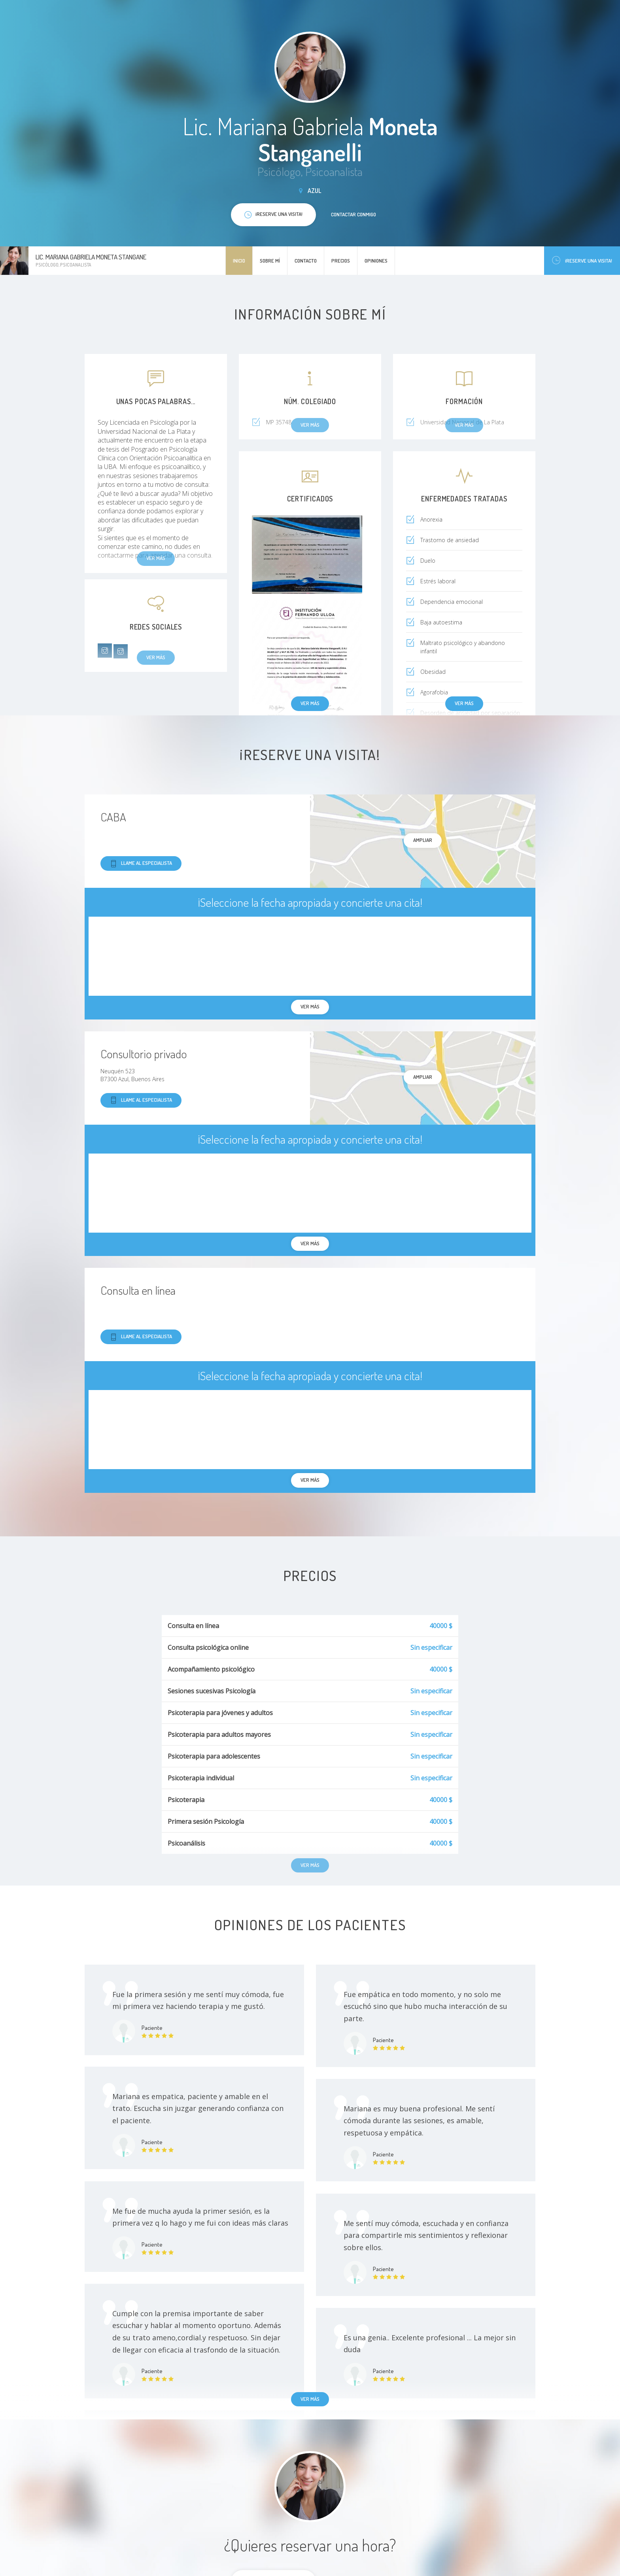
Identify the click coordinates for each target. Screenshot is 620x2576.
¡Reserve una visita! (582, 260)
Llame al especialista (141, 863)
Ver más (310, 703)
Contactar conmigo (353, 214)
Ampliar (422, 840)
